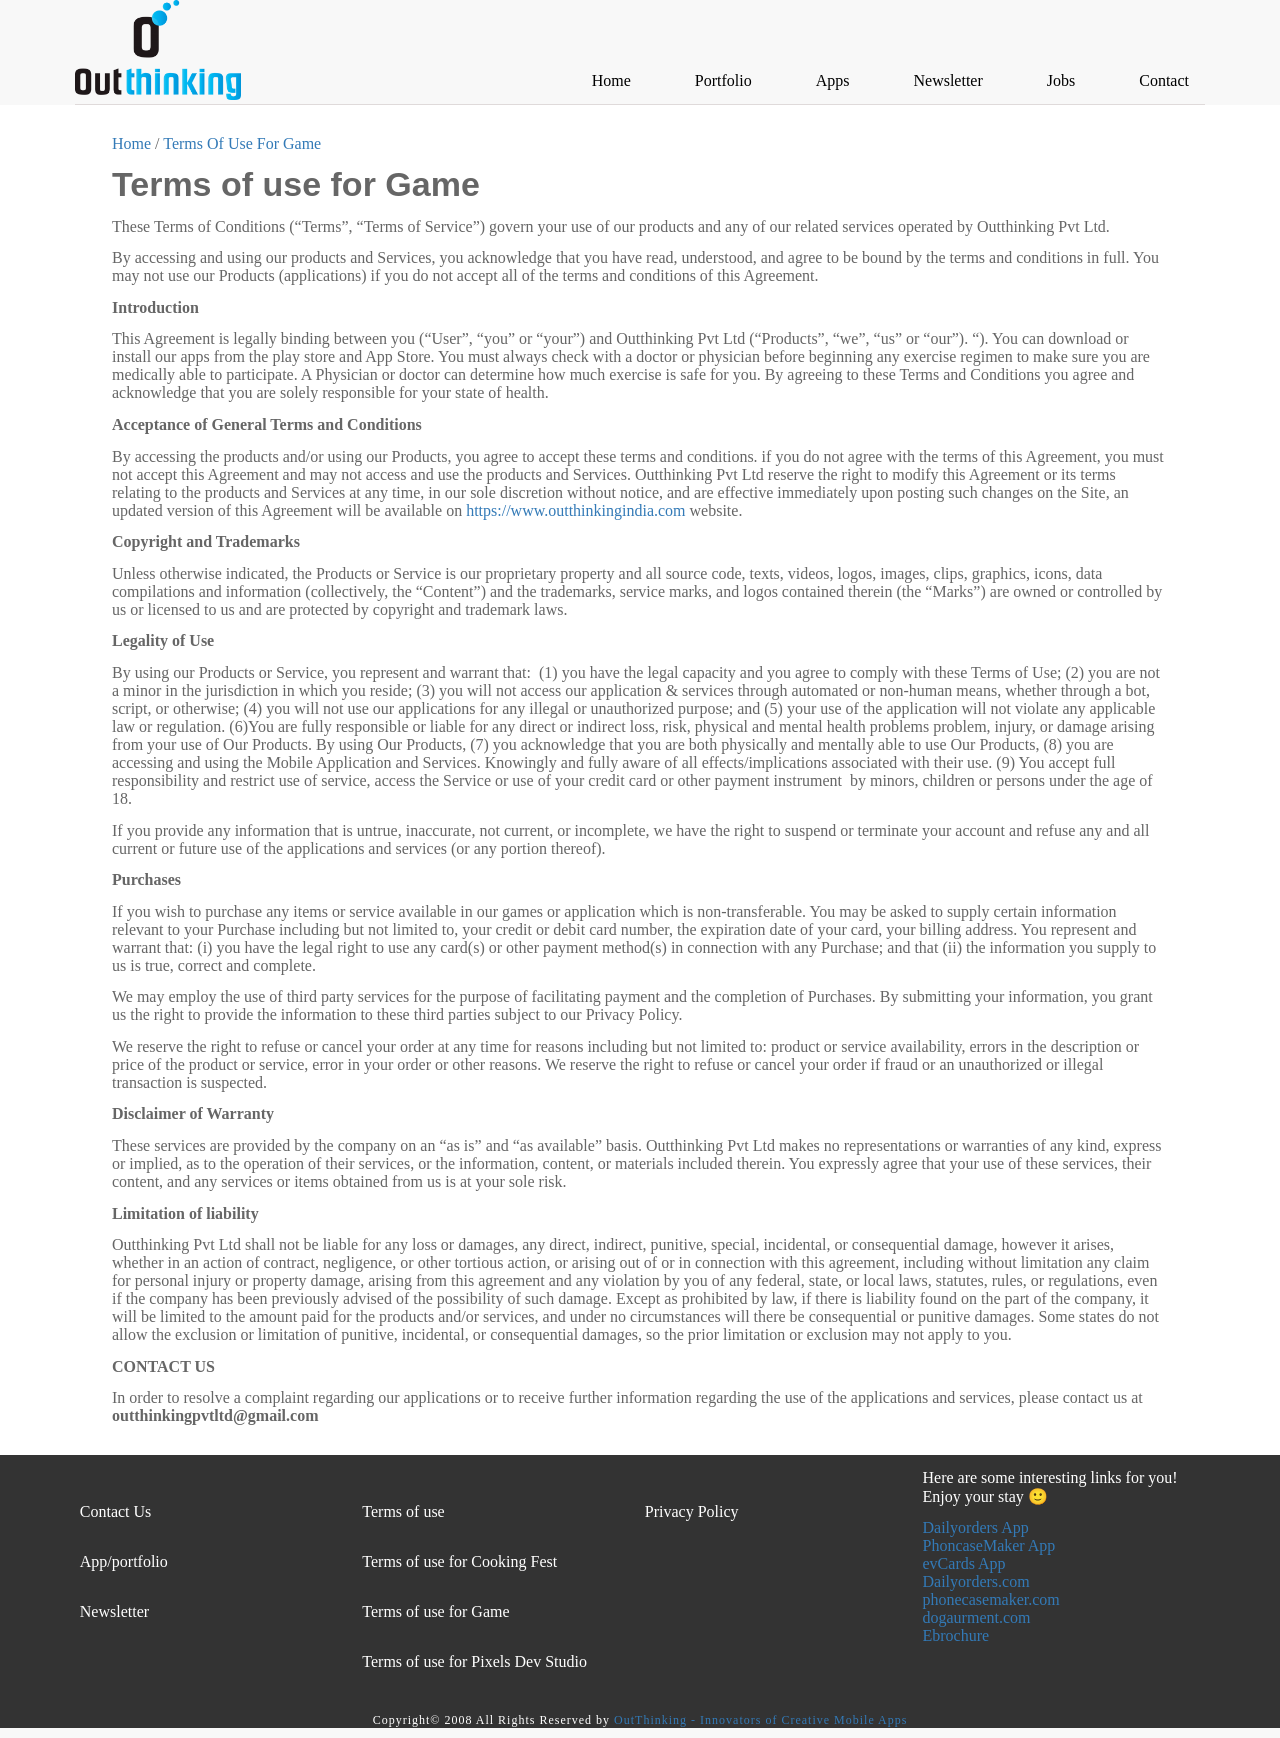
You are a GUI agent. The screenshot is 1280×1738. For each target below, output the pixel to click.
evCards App (964, 1563)
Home (131, 143)
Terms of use (403, 1511)
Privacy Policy (692, 1511)
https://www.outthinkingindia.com (575, 510)
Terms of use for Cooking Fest (459, 1561)
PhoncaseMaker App (989, 1545)
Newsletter (114, 1611)
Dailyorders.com (976, 1581)
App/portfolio (124, 1561)
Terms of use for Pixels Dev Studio (474, 1661)
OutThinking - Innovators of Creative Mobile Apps (760, 1720)
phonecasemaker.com (991, 1599)
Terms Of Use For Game (242, 143)
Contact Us (116, 1511)
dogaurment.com (977, 1617)
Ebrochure (956, 1635)
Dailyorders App (976, 1527)
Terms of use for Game (435, 1611)
